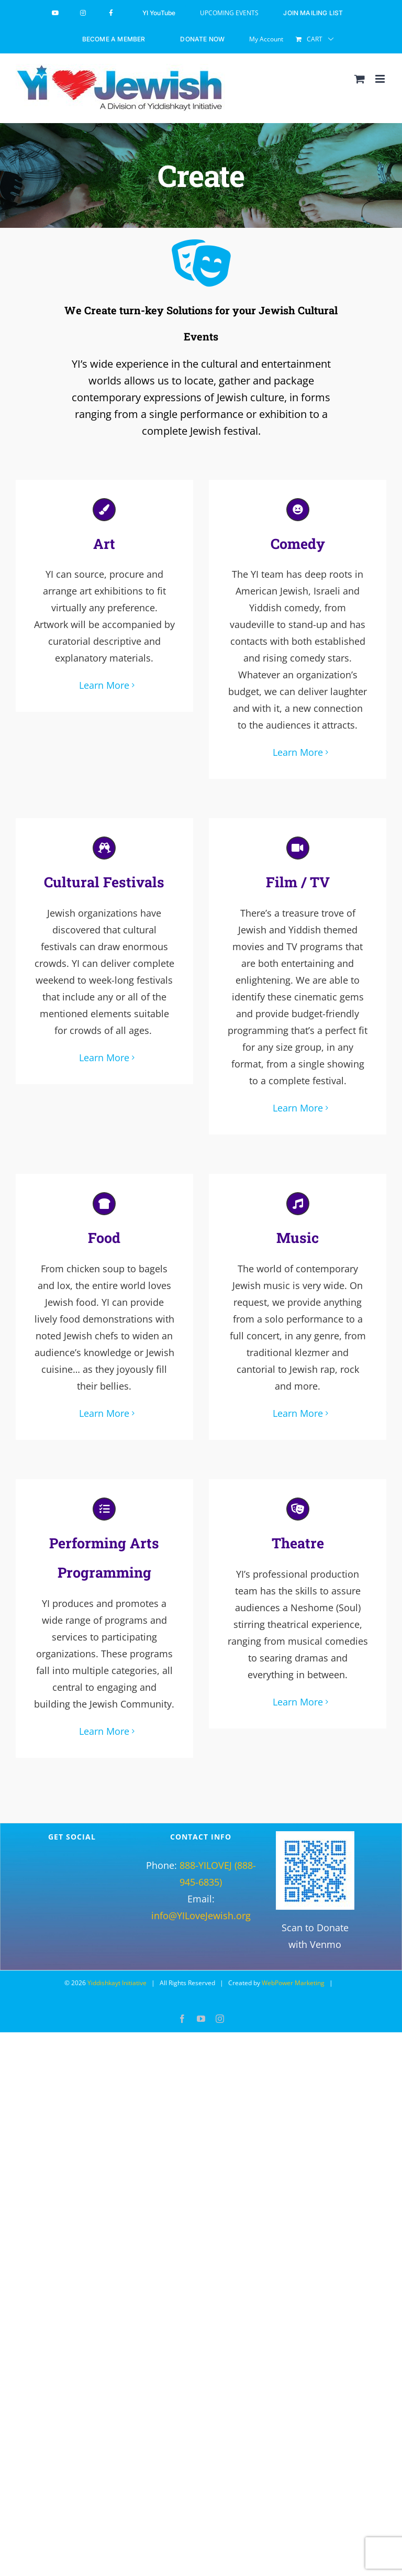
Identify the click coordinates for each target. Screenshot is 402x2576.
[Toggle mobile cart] (359, 78)
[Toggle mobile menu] (380, 78)
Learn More (104, 683)
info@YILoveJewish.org (201, 1905)
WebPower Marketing (293, 1972)
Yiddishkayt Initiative (117, 1972)
